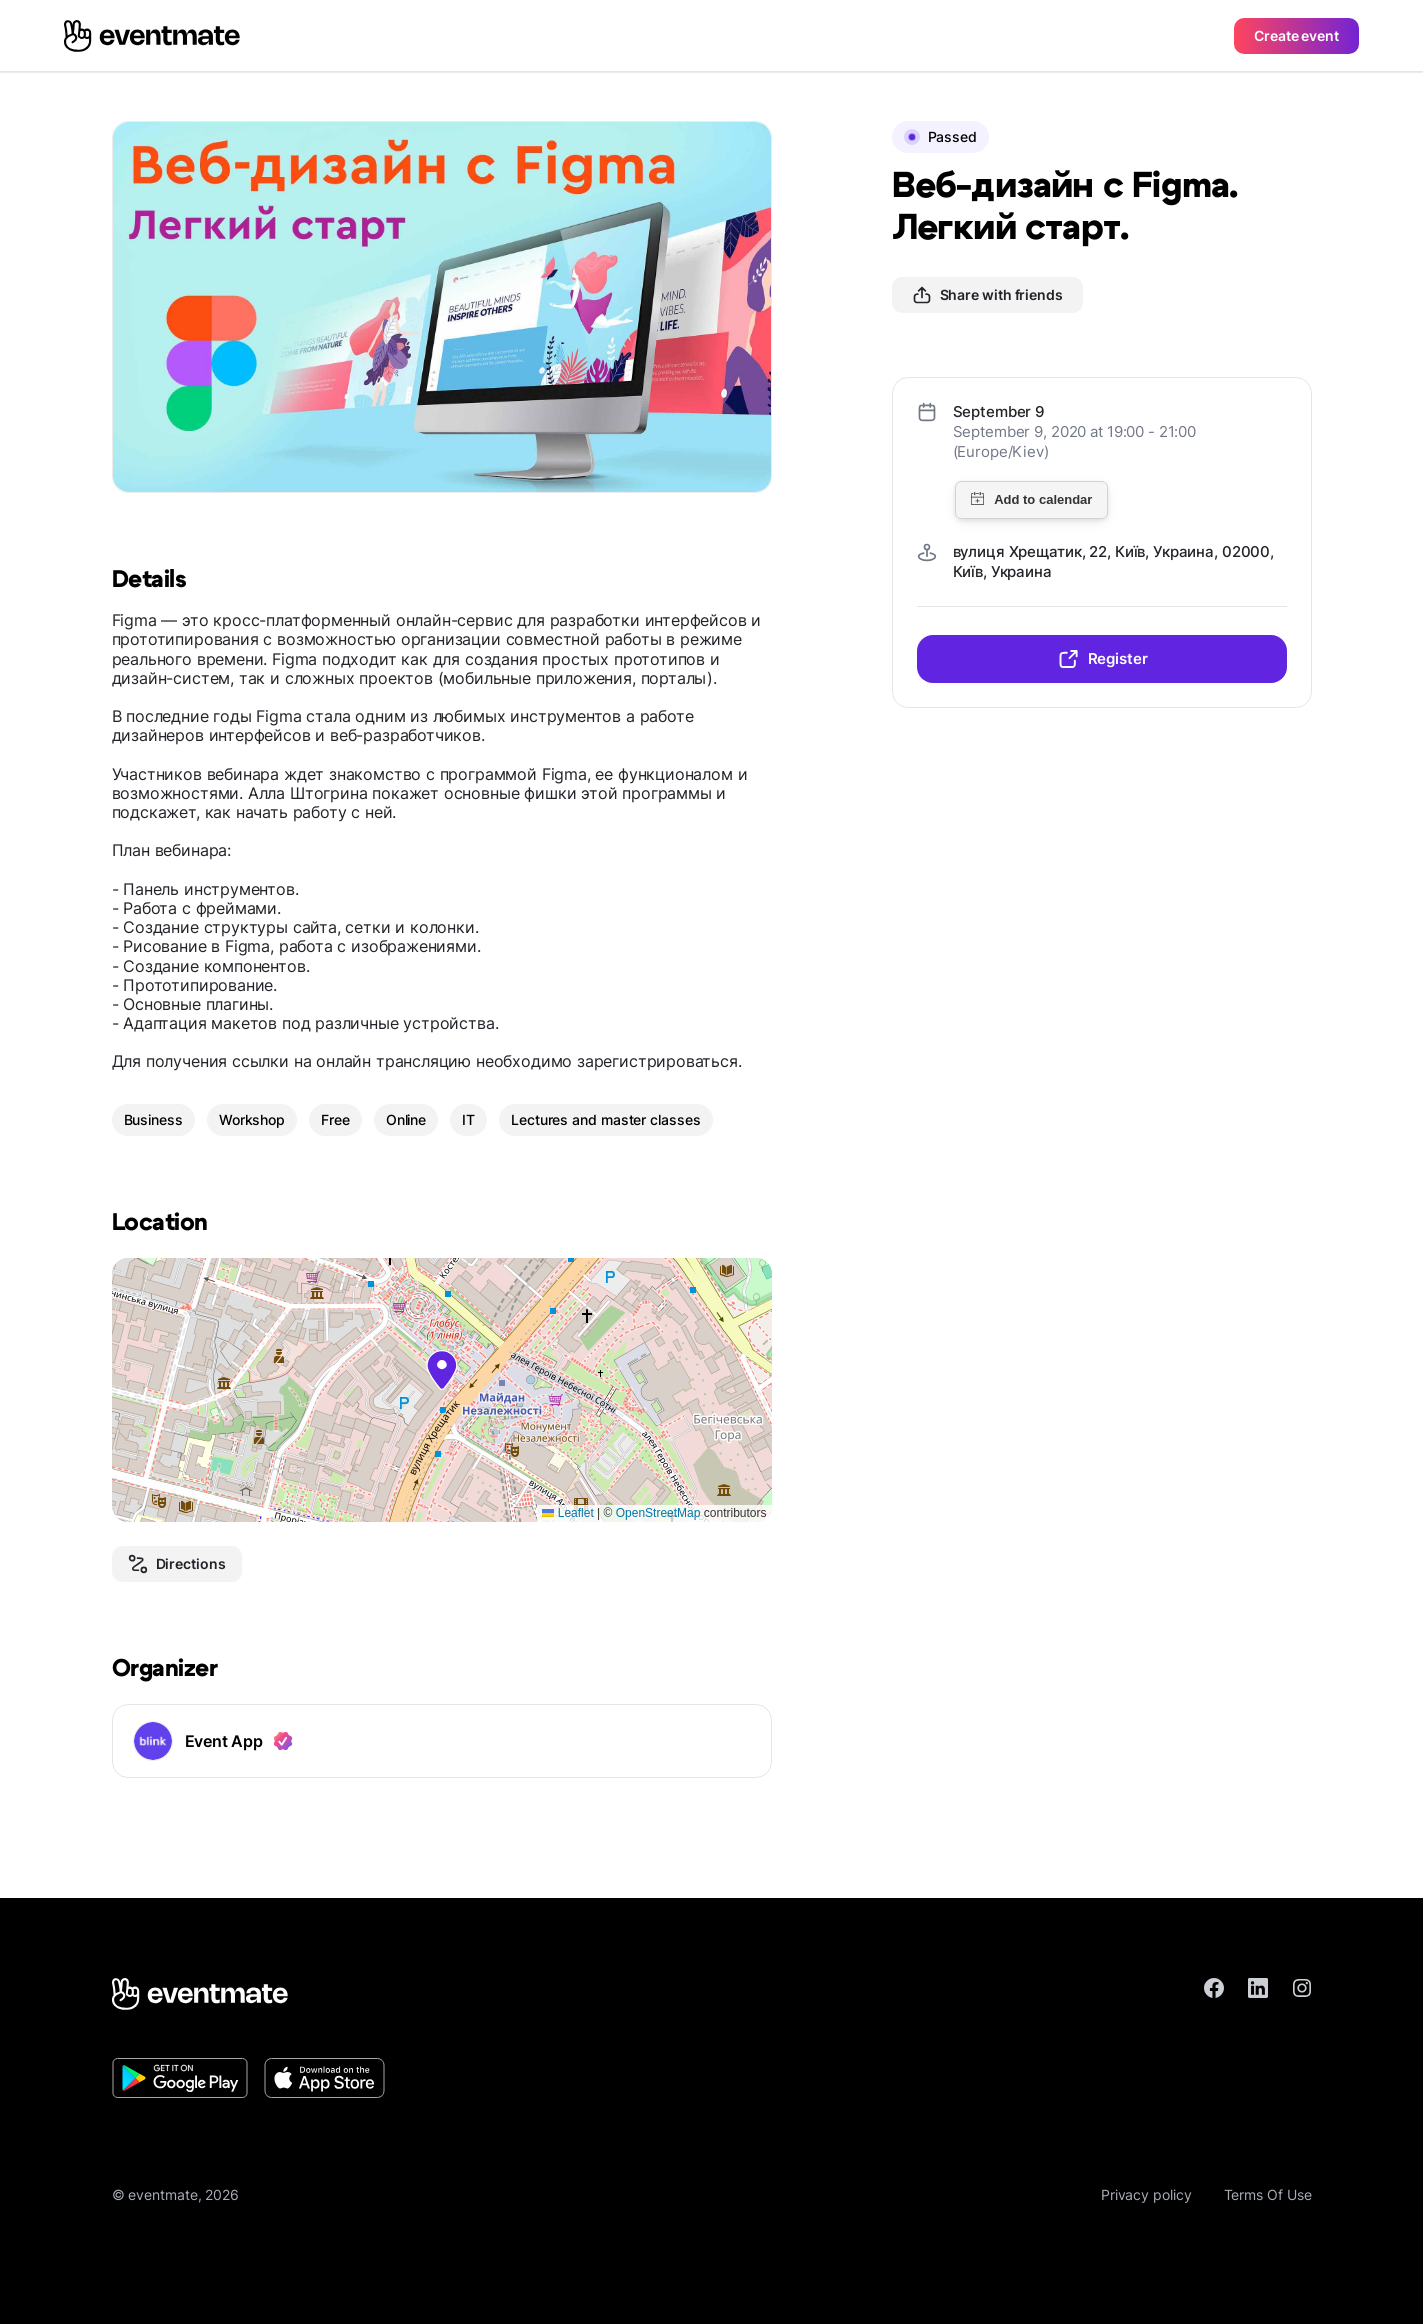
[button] (442, 1370)
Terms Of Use (1268, 2194)
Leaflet (567, 1513)
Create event (1296, 35)
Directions (177, 1564)
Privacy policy (1146, 2194)
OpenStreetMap (658, 1513)
